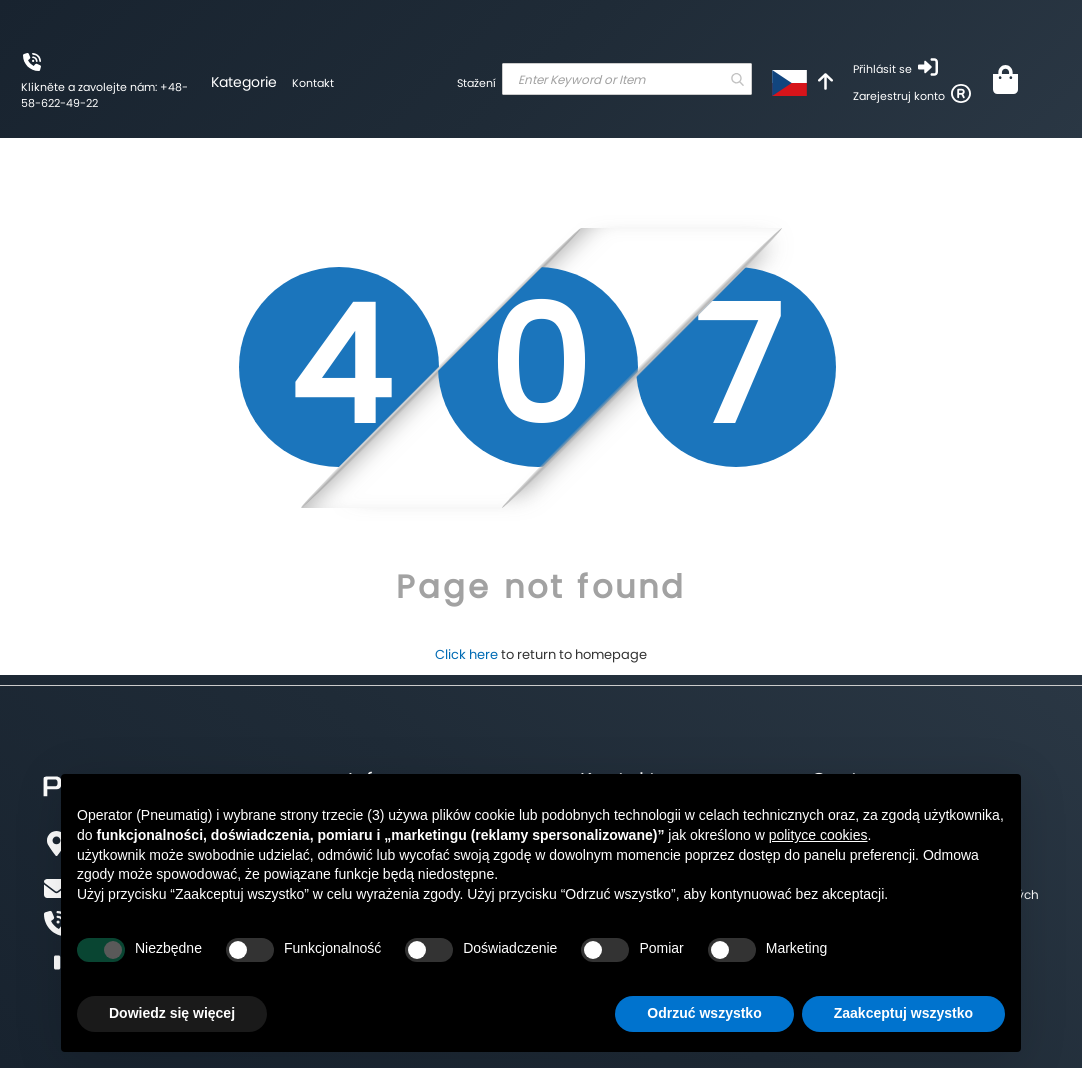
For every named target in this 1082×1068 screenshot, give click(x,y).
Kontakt (313, 83)
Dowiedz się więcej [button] (172, 1013)
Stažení (476, 83)
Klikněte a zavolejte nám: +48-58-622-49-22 (104, 95)
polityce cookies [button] (818, 835)
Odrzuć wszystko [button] (704, 1013)
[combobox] (627, 79)
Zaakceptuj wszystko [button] (903, 1013)
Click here (466, 654)
